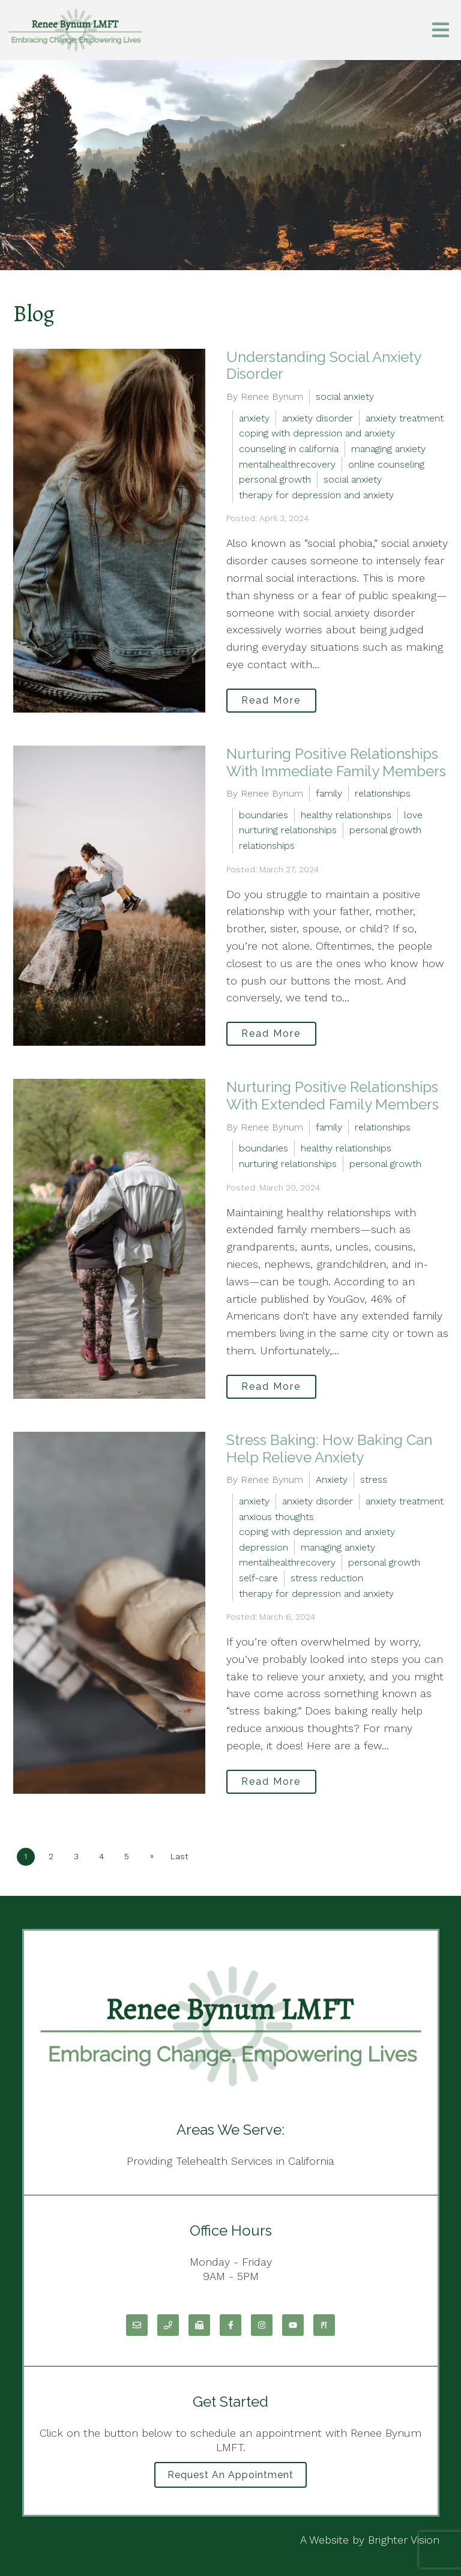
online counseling (386, 464)
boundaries (263, 815)
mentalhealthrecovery (287, 464)
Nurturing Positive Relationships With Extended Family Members (332, 1095)
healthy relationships (346, 815)
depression (263, 1547)
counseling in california (289, 448)
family (329, 793)
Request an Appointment (230, 2475)
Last (179, 1856)
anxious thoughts (276, 1516)
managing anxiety (388, 448)
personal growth (275, 479)
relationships (383, 793)
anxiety (254, 418)
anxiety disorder (317, 418)
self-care (258, 1578)
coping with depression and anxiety (317, 433)
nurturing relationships (288, 830)
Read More (271, 700)
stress (373, 1479)
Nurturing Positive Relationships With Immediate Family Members (336, 762)
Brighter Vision (403, 2539)
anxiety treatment (405, 418)
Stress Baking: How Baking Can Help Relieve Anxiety (329, 1448)
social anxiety (345, 396)
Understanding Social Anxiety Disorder (323, 365)
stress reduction (327, 1578)
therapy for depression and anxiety (316, 495)
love (413, 815)
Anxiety (332, 1479)
